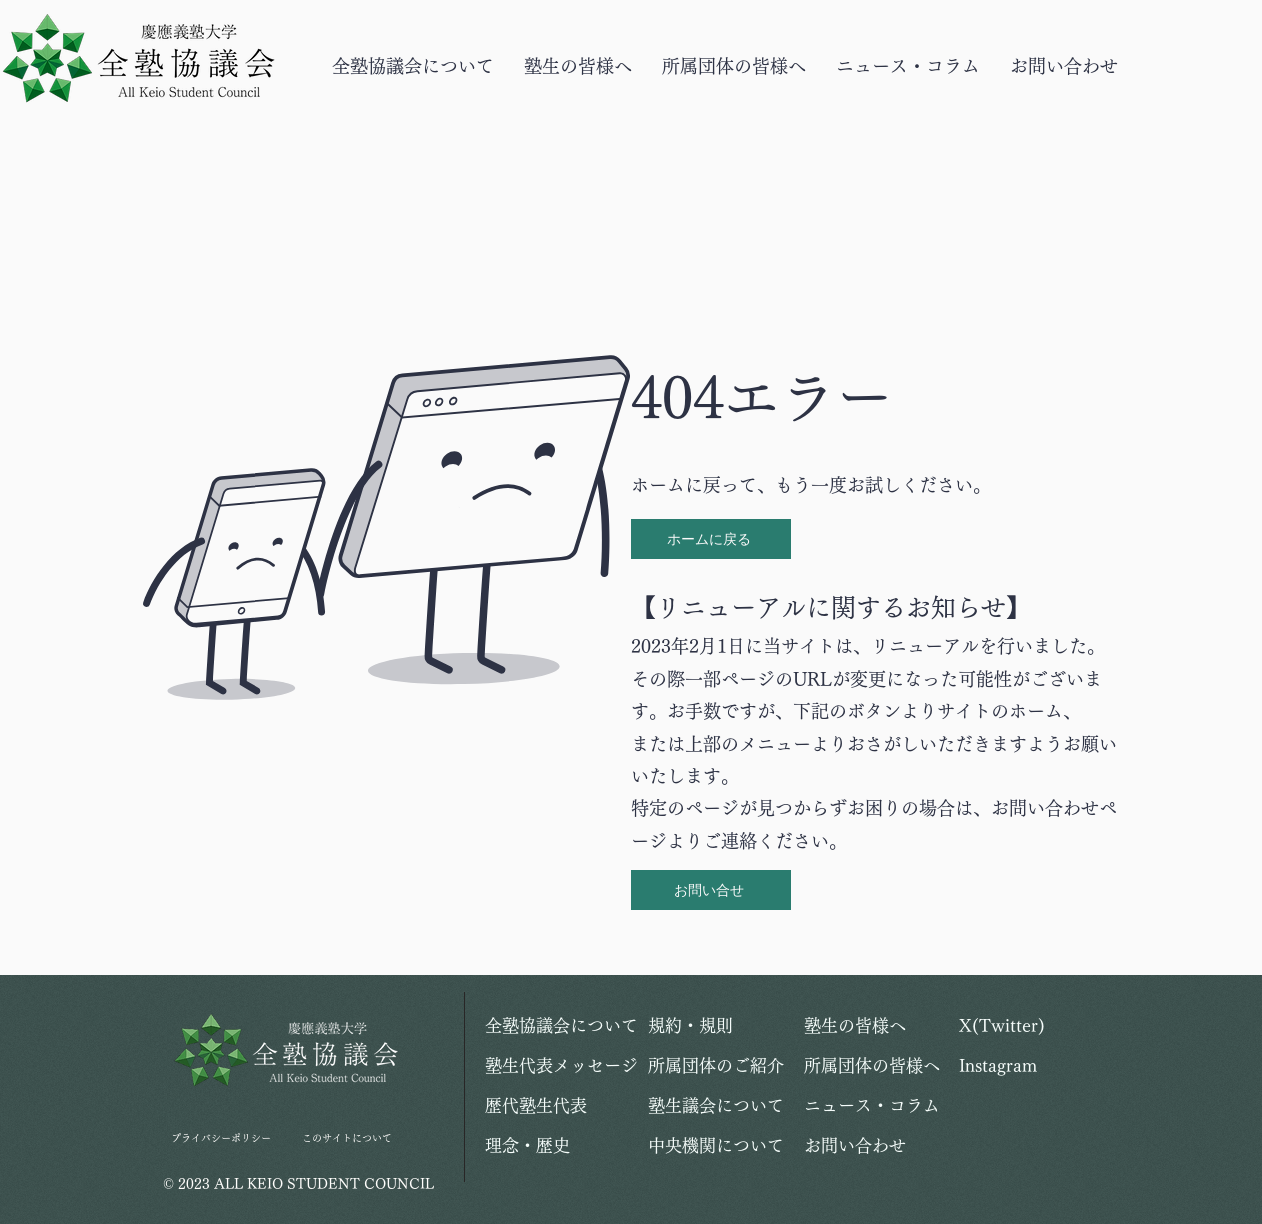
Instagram (998, 1065)
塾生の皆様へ (855, 1025)
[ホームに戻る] (711, 539)
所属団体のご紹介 (716, 1065)
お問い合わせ (855, 1145)
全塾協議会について (555, 1025)
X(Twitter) (1002, 1025)
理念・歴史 (527, 1145)
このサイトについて (347, 1138)
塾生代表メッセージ (555, 1065)
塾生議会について (716, 1105)
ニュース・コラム (872, 1105)
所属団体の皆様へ (872, 1065)
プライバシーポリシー (221, 1138)
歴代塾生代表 (536, 1105)
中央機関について (716, 1145)
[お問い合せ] (711, 890)
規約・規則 (690, 1025)
